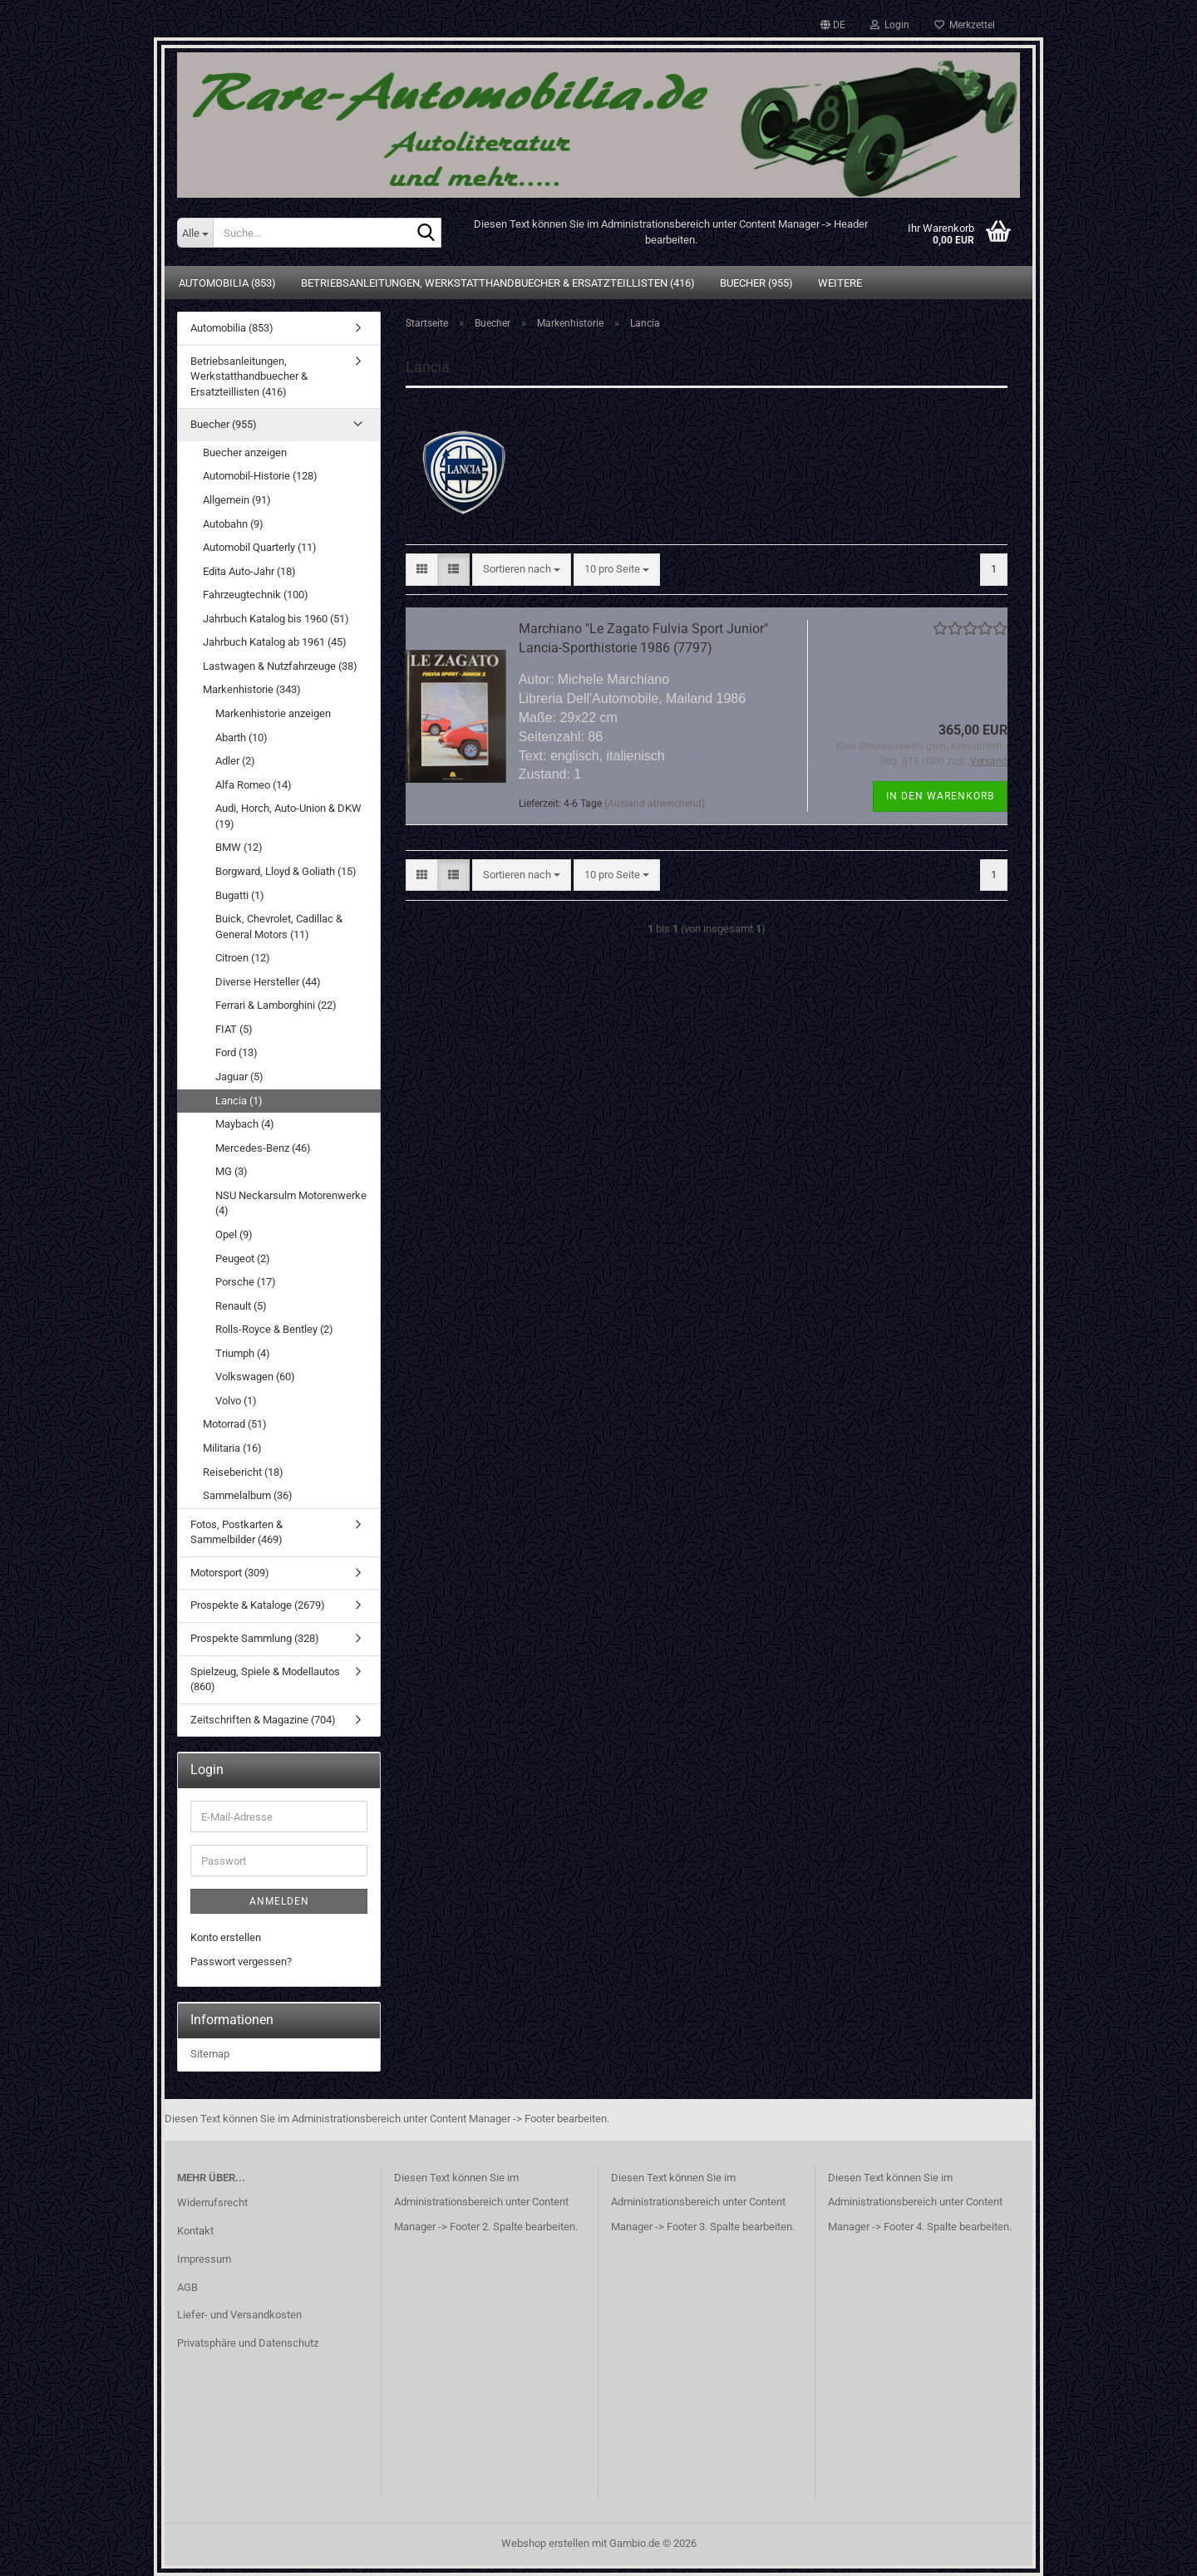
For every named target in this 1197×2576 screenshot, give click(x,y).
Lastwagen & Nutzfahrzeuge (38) (280, 666)
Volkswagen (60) (255, 1376)
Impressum (204, 2259)
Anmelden (279, 1901)
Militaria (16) (232, 1448)
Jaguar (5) (239, 1076)
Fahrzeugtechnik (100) (255, 594)
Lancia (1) (239, 1100)
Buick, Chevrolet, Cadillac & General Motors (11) (278, 926)
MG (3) (231, 1171)
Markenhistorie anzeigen (273, 713)
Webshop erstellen (545, 2543)
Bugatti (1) (239, 895)
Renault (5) (241, 1306)
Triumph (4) (242, 1353)
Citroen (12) (242, 957)
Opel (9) (234, 1234)
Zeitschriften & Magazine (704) (263, 1719)
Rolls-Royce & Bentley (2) (274, 1329)
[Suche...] (195, 233)
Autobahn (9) (233, 524)
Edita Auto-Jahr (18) (249, 571)
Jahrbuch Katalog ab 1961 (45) (275, 642)
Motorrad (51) (235, 1424)
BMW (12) (239, 847)
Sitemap (209, 2054)
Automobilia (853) (227, 283)
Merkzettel (964, 25)
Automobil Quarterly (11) (260, 547)
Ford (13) (236, 1052)
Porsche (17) (245, 1282)
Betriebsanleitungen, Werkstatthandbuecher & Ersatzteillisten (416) (498, 283)
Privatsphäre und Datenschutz (247, 2343)
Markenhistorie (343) (252, 689)
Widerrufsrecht (212, 2202)
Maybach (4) (244, 1124)
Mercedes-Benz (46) (263, 1148)
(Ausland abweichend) (654, 803)
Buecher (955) (756, 283)
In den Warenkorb (940, 796)
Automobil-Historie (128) (260, 475)
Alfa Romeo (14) (253, 785)
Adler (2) (235, 761)
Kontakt (195, 2231)
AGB (187, 2287)
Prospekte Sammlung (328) (254, 1638)
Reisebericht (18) (243, 1472)
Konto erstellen (225, 1937)
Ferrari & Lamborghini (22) (276, 1005)
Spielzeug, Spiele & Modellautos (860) (265, 1679)
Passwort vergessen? (241, 1961)
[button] (833, 24)
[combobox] (521, 569)
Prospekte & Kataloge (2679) (257, 1605)
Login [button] (889, 25)
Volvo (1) (236, 1400)
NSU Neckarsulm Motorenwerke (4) (291, 1203)
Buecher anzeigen (245, 452)
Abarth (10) (241, 737)
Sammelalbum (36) (248, 1495)
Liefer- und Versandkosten (239, 2314)
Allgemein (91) (237, 500)
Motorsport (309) (229, 1572)
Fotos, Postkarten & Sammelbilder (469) (236, 1532)
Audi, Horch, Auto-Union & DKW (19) (288, 816)
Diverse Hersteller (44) (268, 982)
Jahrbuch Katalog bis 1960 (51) (276, 618)
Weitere (840, 283)
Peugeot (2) (242, 1258)
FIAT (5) (234, 1029)
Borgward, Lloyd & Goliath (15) (286, 871)
